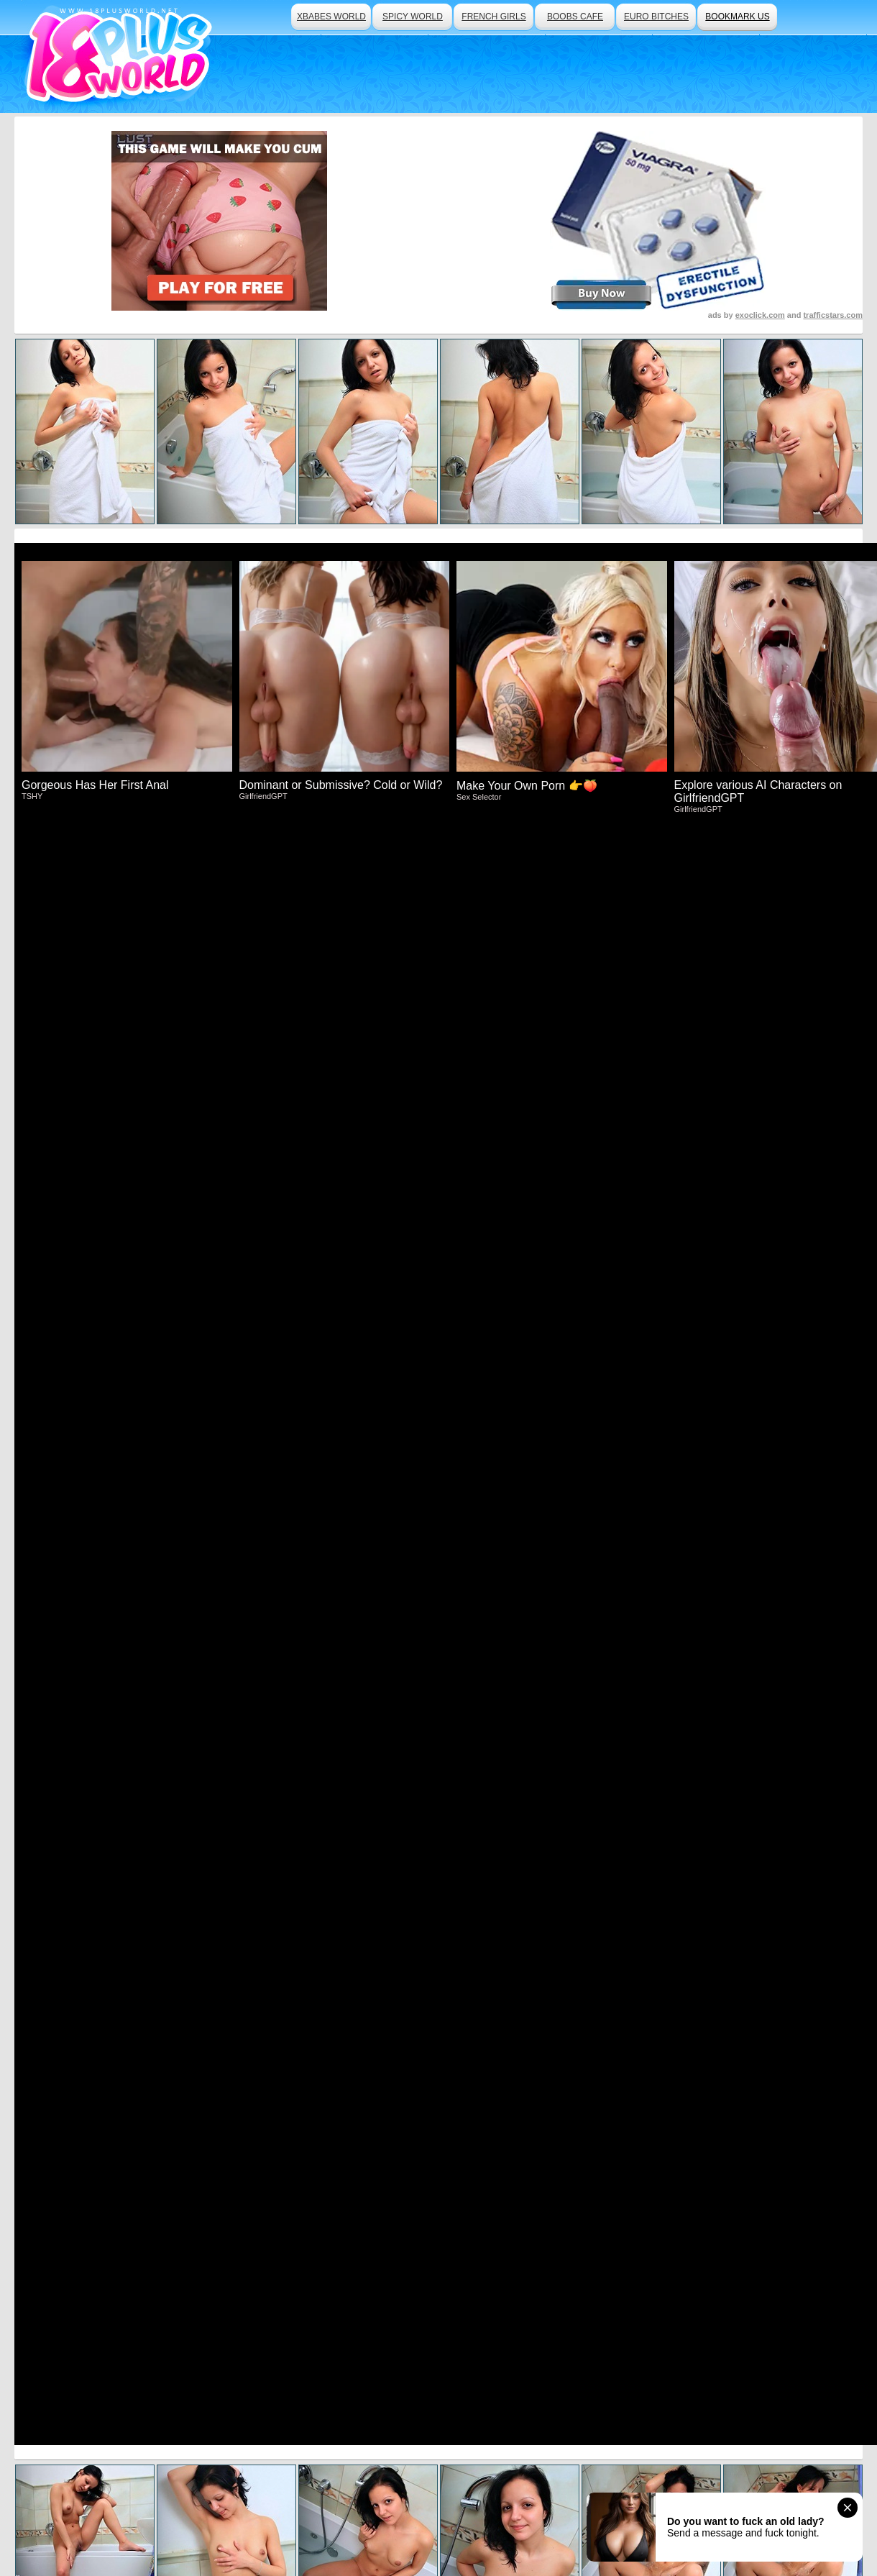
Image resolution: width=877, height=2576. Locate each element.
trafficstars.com (833, 315)
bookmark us (737, 17)
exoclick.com (760, 315)
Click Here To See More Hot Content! (438, 1076)
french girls (493, 17)
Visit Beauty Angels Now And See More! (438, 1426)
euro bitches (656, 17)
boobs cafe (575, 17)
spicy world (412, 17)
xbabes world (331, 17)
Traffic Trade (342, 2526)
